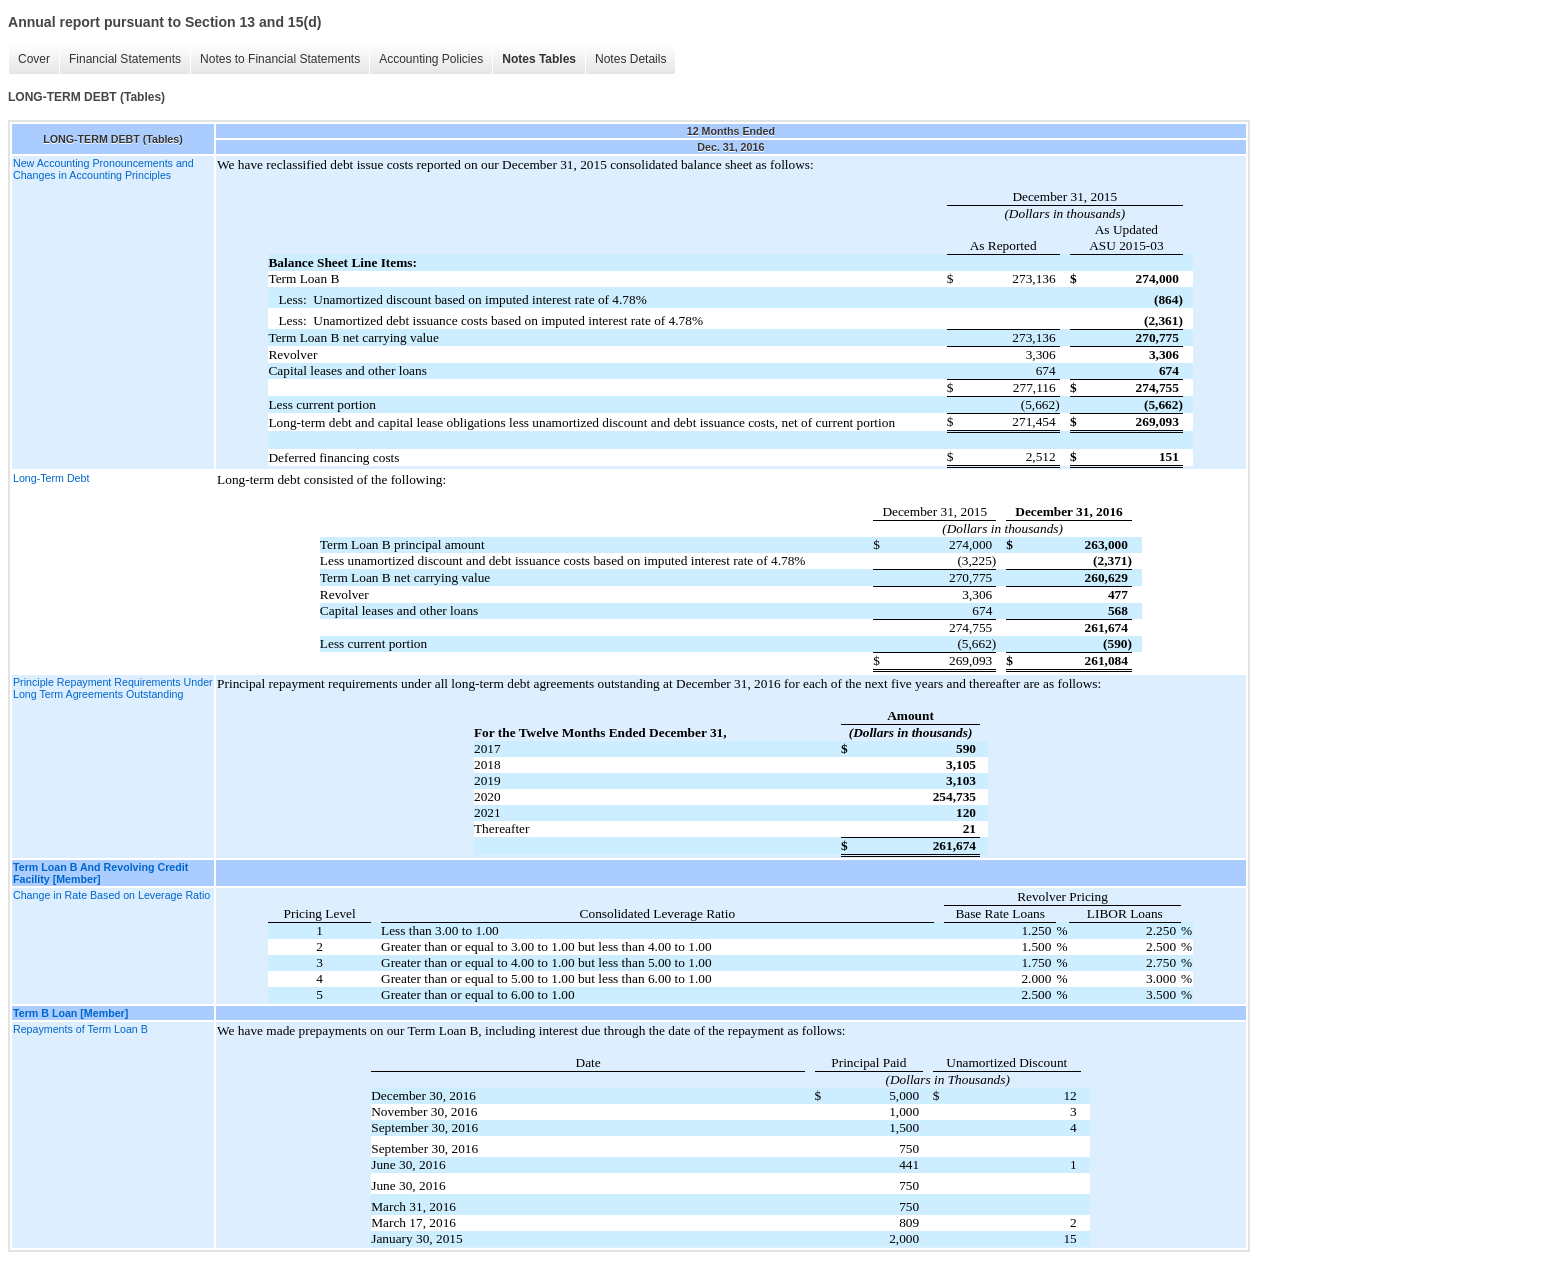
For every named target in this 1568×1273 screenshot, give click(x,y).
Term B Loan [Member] (70, 1013)
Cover (34, 59)
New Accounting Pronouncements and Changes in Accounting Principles (103, 169)
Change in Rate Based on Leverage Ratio (111, 895)
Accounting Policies (431, 59)
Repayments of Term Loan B (80, 1029)
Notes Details (630, 59)
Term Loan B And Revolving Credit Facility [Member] (100, 873)
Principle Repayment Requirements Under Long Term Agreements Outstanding (113, 688)
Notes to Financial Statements (280, 59)
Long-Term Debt (51, 478)
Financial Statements (125, 59)
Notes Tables (539, 59)
